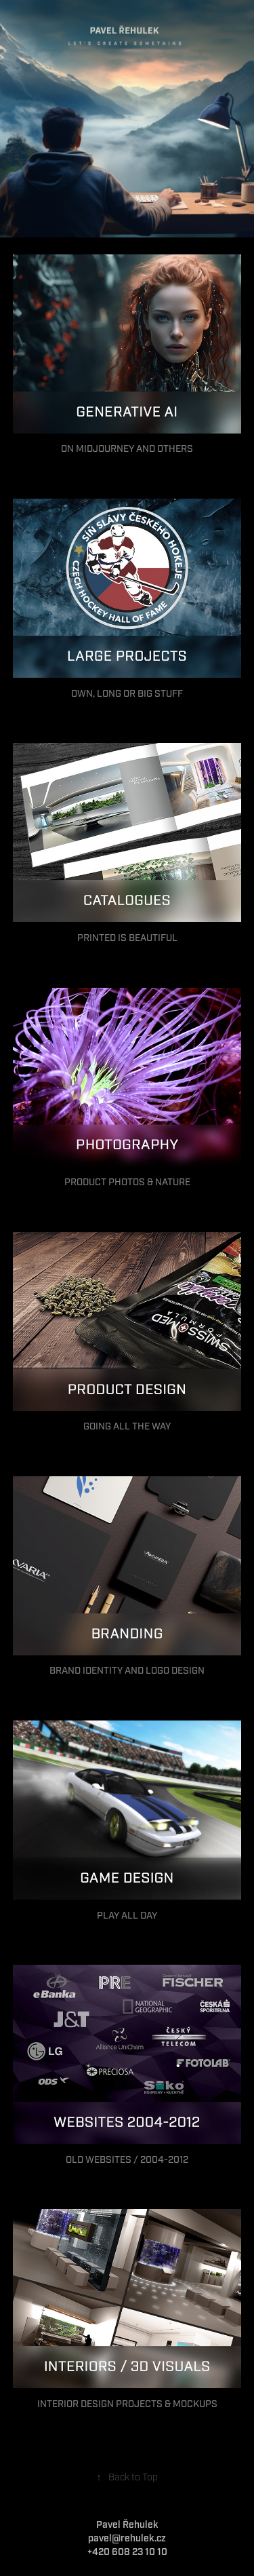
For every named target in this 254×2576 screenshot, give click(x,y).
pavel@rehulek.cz (127, 2539)
